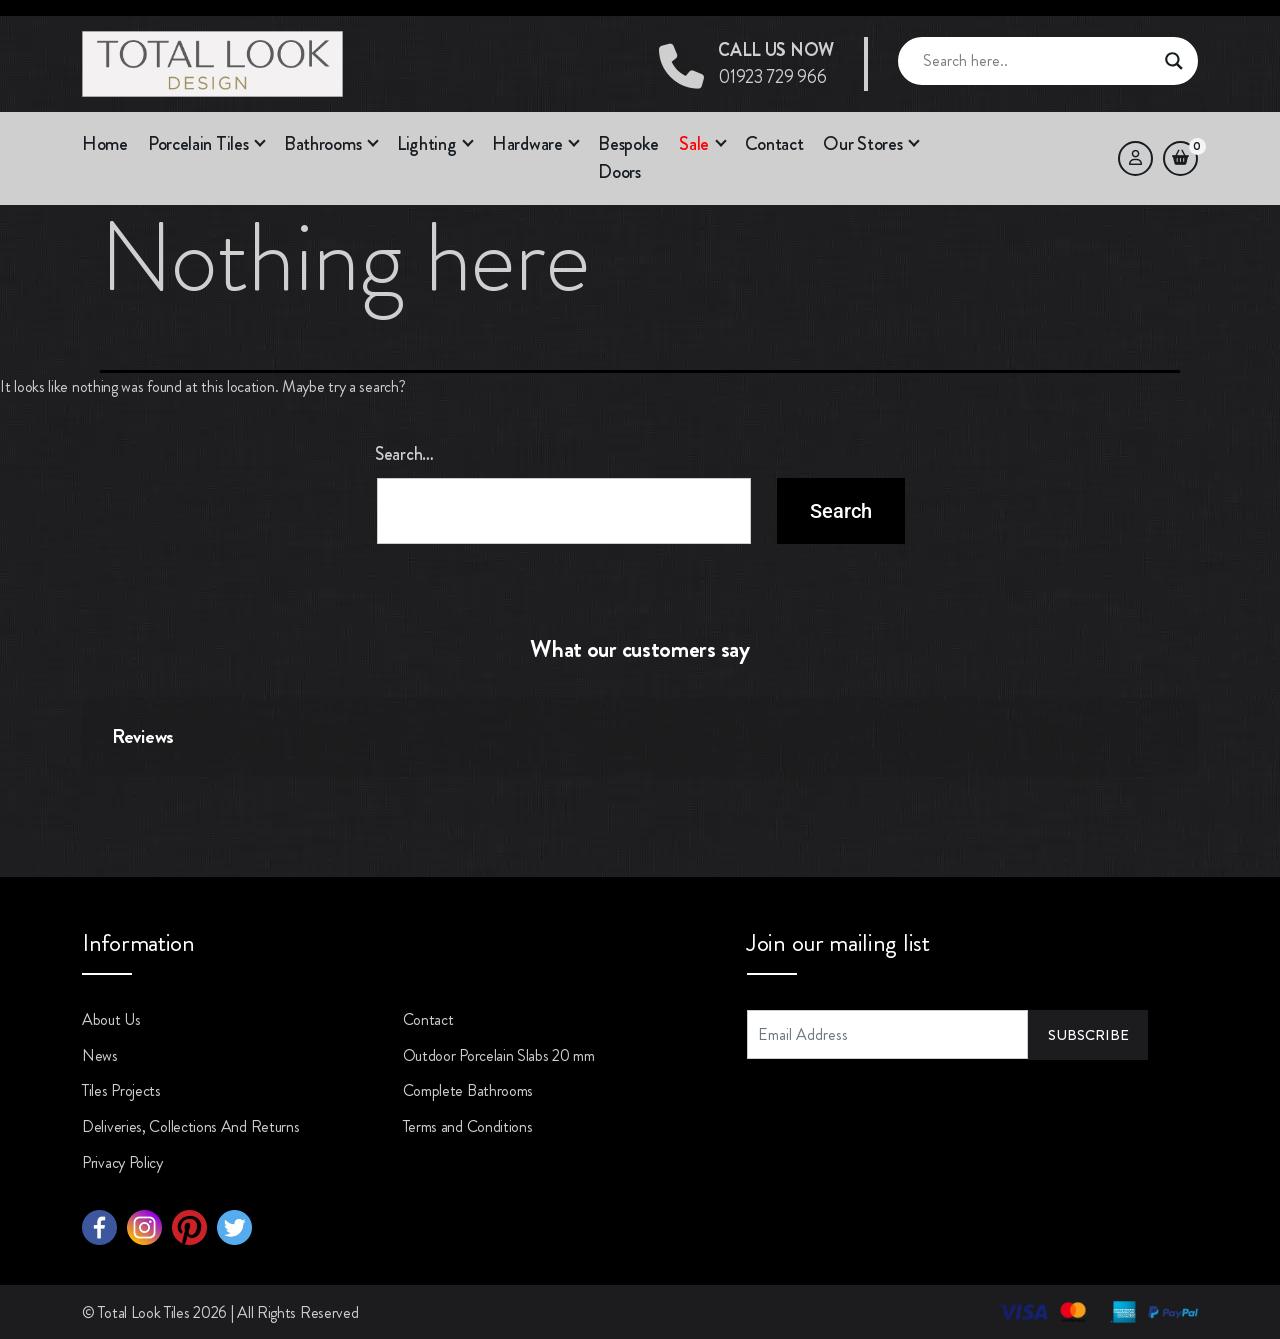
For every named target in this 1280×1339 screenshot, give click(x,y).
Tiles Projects (121, 1090)
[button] (711, 144)
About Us (111, 1019)
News (100, 1055)
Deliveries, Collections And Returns (191, 1126)
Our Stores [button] (862, 143)
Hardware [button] (527, 143)
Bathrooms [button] (322, 143)
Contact (774, 143)
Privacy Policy (122, 1162)
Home (105, 143)
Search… (404, 454)
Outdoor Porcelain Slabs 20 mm (499, 1055)
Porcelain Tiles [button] (198, 143)
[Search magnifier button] (1174, 61)
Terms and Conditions (468, 1126)
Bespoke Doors (628, 158)
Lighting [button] (427, 143)
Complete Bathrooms (468, 1090)
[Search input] (1039, 61)
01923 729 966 (776, 63)
